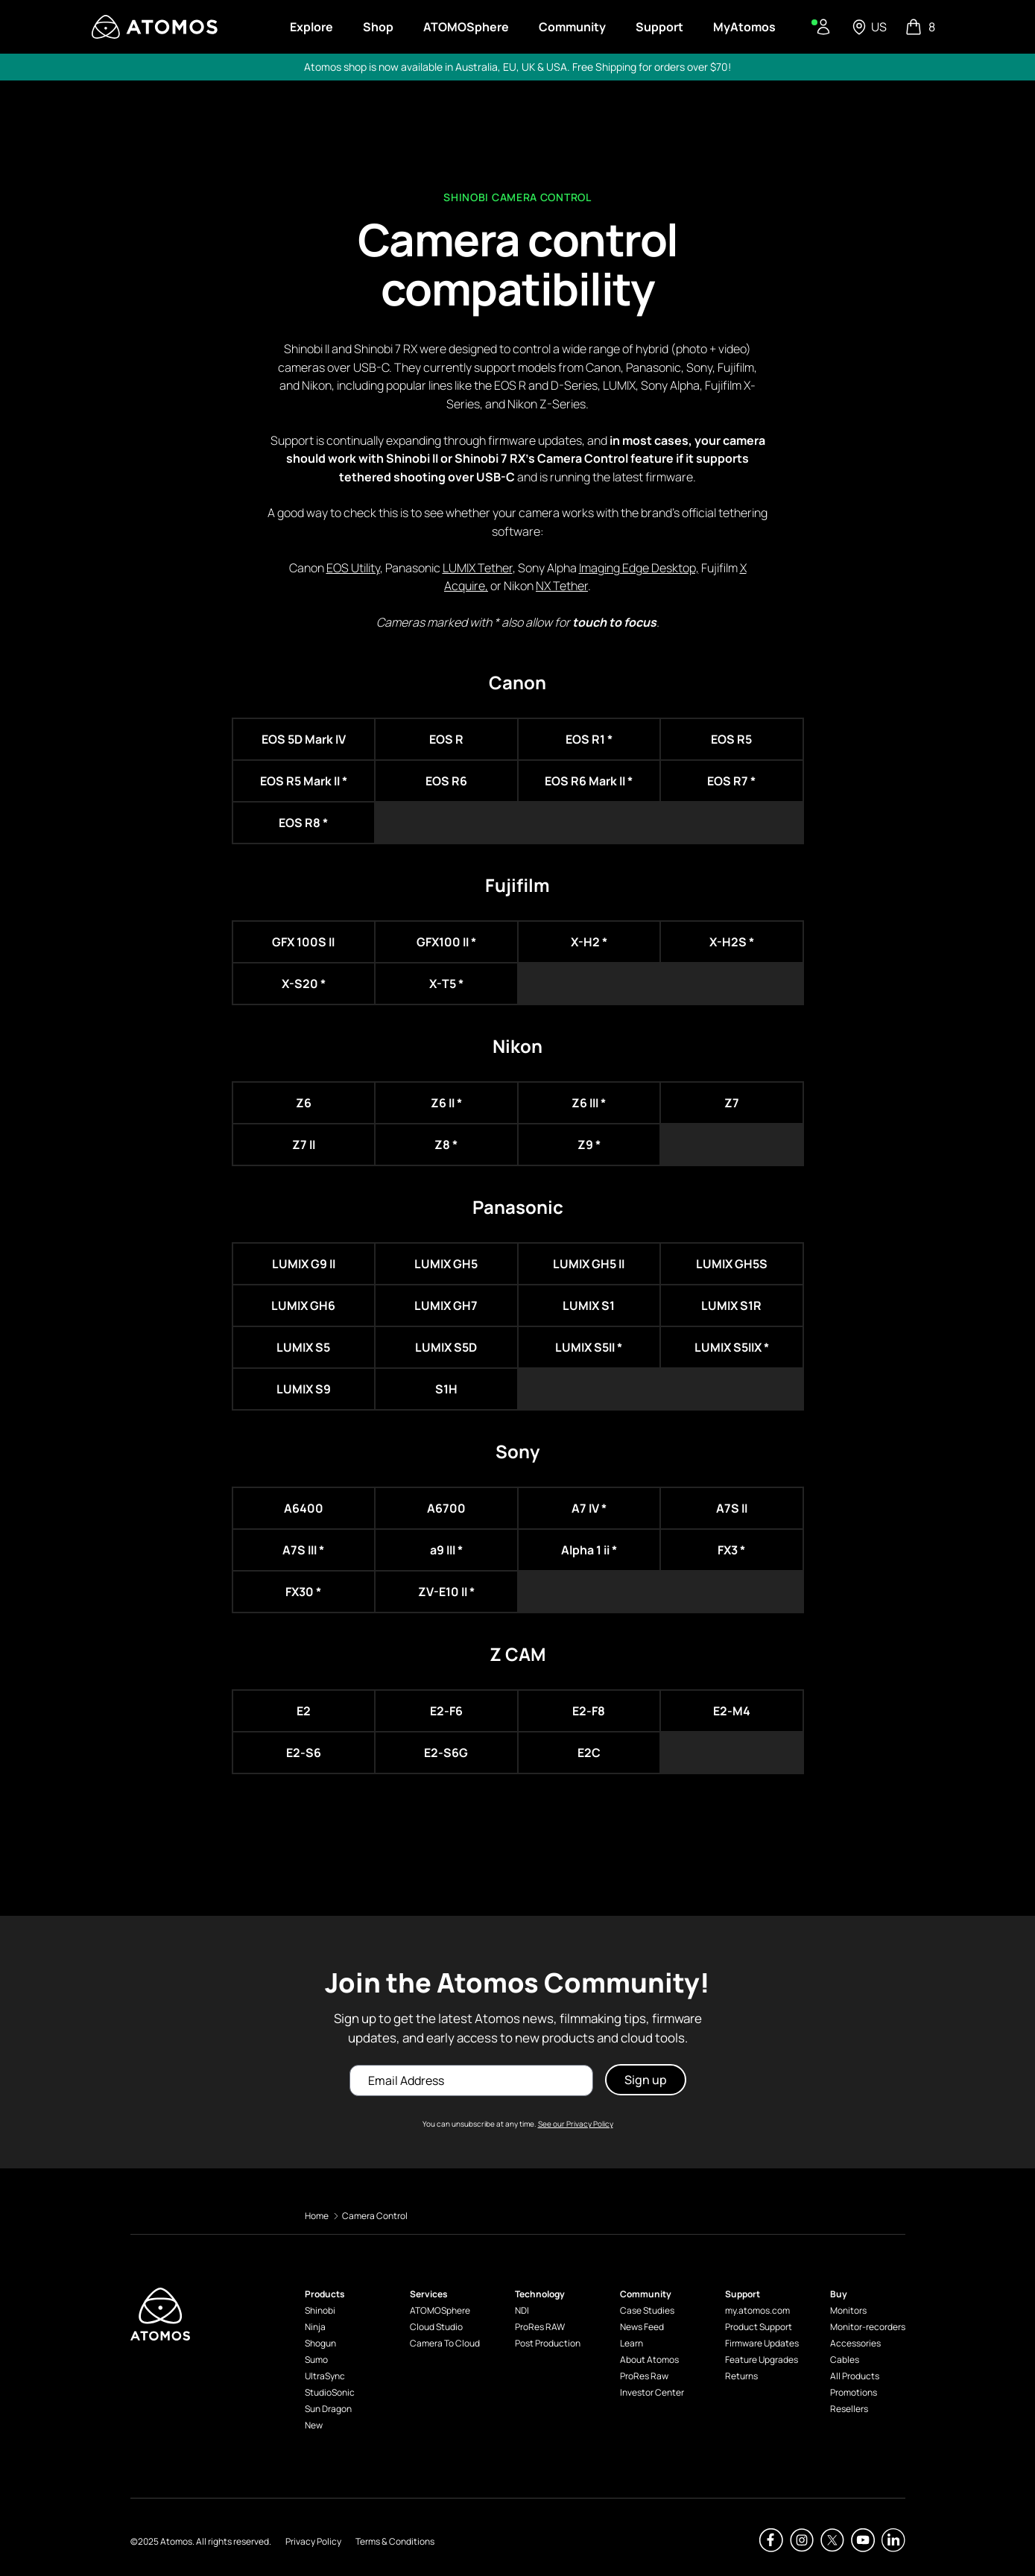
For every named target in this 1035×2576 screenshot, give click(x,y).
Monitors (848, 2310)
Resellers (849, 2408)
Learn (631, 2343)
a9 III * (446, 1550)
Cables (844, 2359)
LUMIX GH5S (731, 1264)
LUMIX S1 (589, 1305)
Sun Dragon (328, 2408)
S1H (446, 1389)
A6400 (303, 1508)
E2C (589, 1752)
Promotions (853, 2392)
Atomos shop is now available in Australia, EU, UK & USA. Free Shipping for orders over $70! (517, 67)
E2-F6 (446, 1711)
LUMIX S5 (303, 1347)
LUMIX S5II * (588, 1347)
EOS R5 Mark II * (303, 781)
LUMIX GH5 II (588, 1264)
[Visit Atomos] (155, 27)
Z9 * (589, 1144)
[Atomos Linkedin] (893, 2540)
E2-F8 (588, 1711)
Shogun (320, 2343)
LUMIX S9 (303, 1389)
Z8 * (446, 1144)
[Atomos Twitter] (832, 2540)
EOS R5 (731, 739)
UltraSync (325, 2376)
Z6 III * (589, 1103)
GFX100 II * (446, 942)
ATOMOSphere (440, 2310)
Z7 (731, 1103)
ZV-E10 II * (446, 1591)
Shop (378, 27)
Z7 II (303, 1144)
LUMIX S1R (731, 1305)
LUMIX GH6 (303, 1305)
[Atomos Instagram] (802, 2540)
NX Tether (562, 585)
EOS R (446, 739)
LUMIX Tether (478, 568)
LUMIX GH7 (446, 1305)
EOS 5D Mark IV (304, 739)
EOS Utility (353, 568)
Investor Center (652, 2392)
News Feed (642, 2326)
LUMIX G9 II (303, 1264)
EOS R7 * (731, 781)
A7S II (731, 1508)
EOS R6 (446, 781)
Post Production (547, 2343)
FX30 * (303, 1591)
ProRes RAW (540, 2326)
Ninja (315, 2326)
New (314, 2425)
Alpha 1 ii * (589, 1550)
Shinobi (320, 2310)
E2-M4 (731, 1711)
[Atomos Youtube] (863, 2540)
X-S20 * (304, 983)
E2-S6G (446, 1752)
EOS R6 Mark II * (589, 781)
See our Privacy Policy (575, 2123)
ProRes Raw (644, 2376)
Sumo (316, 2359)
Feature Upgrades (761, 2359)
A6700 (446, 1508)
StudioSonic (330, 2392)
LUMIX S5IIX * (731, 1347)
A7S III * (303, 1550)
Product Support (758, 2326)
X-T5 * (446, 983)
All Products (854, 2376)
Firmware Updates (762, 2343)
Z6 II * (446, 1103)
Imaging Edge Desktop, (639, 568)
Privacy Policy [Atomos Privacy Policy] (313, 2541)
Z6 (303, 1103)
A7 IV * (589, 1508)
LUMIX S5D (446, 1347)
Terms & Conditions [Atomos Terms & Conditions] (394, 2541)
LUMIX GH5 (446, 1264)
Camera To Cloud (445, 2343)
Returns (741, 2376)
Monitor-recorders (867, 2326)
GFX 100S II (303, 942)
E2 (304, 1711)
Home (317, 2215)
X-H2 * (589, 942)
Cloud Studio (436, 2326)
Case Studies (647, 2310)
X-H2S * (731, 942)
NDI (522, 2310)
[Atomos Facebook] (771, 2540)
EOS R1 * (589, 739)
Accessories (855, 2343)
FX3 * (731, 1550)
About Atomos (649, 2359)
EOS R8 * (303, 822)
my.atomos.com (757, 2310)
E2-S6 (303, 1752)
